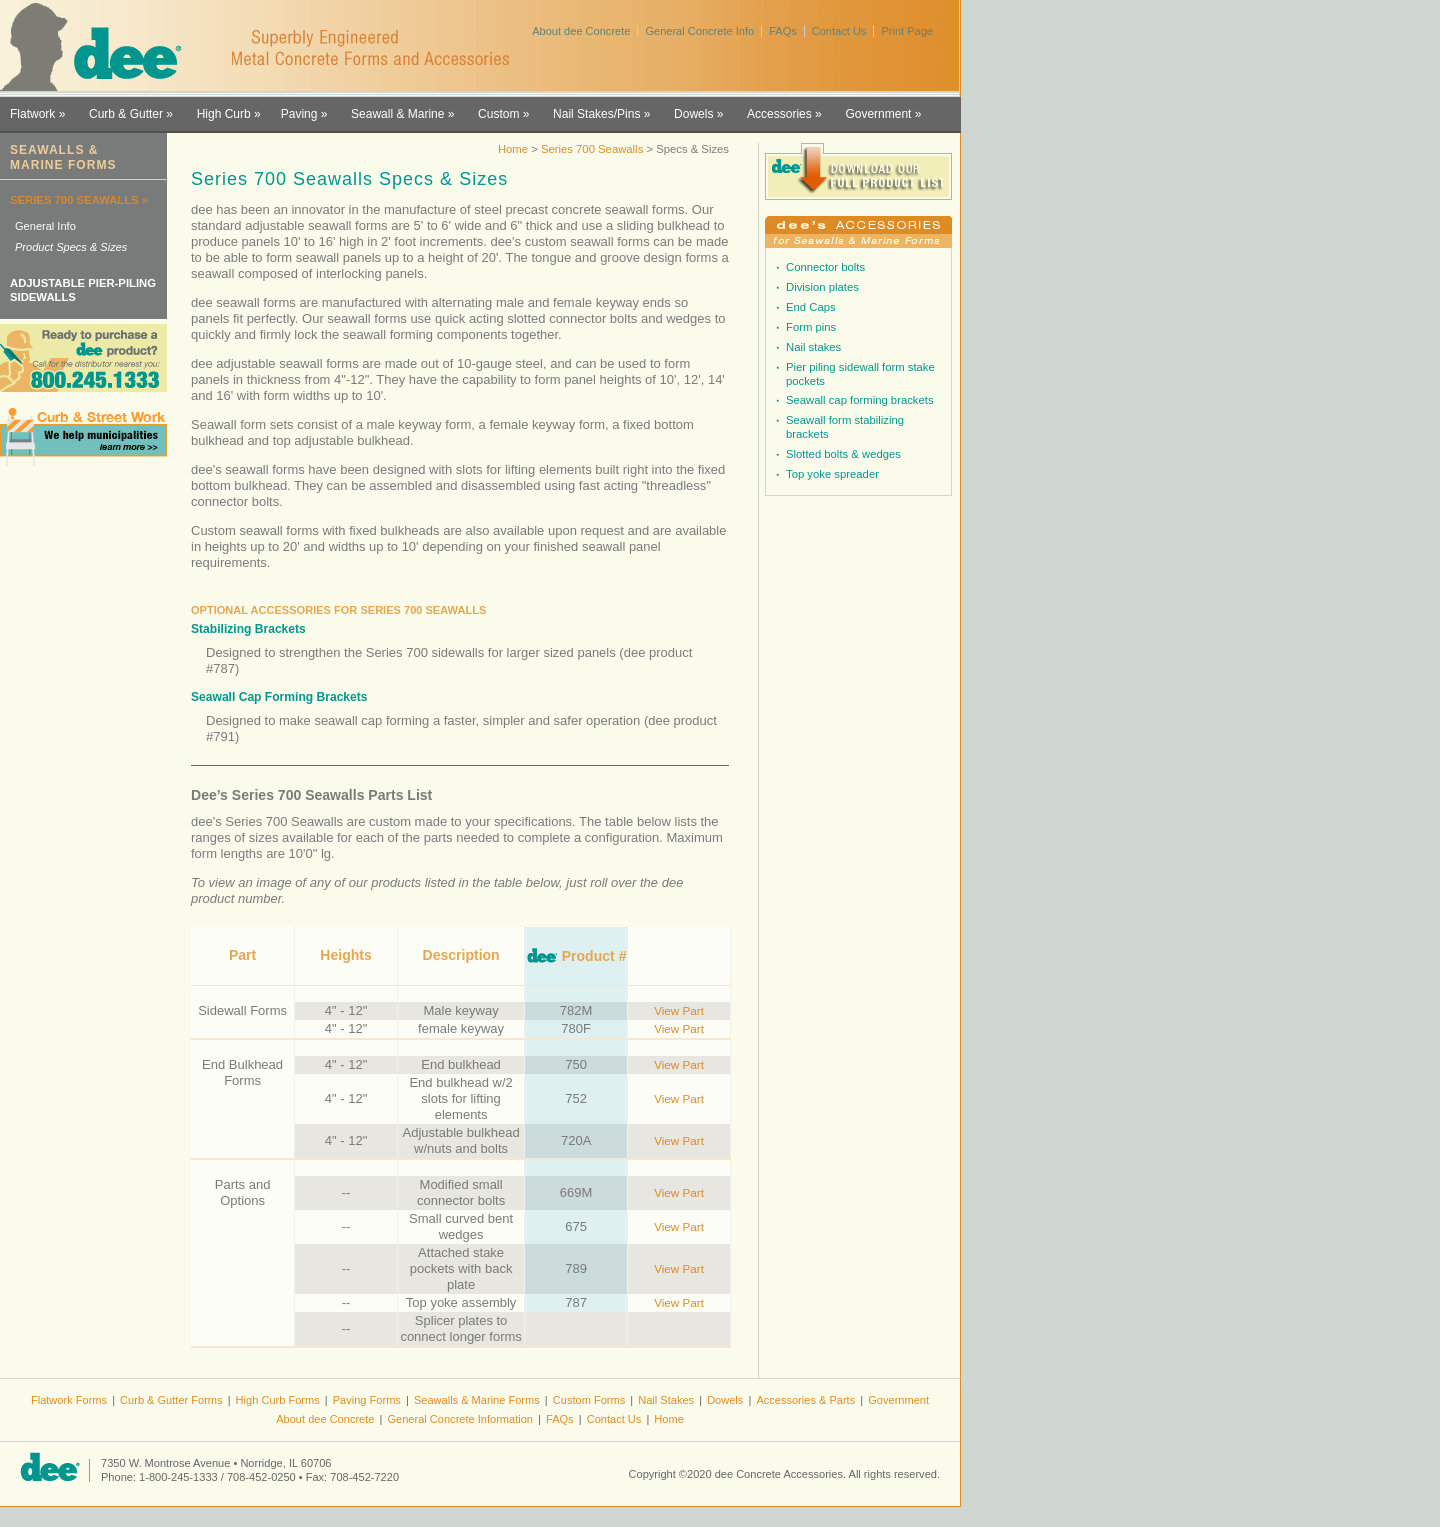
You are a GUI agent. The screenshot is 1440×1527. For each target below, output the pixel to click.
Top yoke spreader (832, 474)
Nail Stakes (666, 1400)
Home (513, 149)
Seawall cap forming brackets (860, 400)
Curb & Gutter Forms (171, 1400)
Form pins (811, 327)
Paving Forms (367, 1400)
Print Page (907, 31)
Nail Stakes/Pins (596, 114)
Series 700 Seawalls (594, 149)
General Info (45, 226)
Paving (299, 114)
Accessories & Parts (805, 1400)
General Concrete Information (460, 1419)
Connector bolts (825, 267)
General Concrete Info (699, 31)
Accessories (779, 114)
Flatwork (32, 114)
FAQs (783, 31)
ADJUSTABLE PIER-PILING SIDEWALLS (83, 290)
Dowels (693, 114)
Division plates (822, 287)
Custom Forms (589, 1400)
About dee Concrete (581, 31)
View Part (679, 1010)
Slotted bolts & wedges (843, 454)
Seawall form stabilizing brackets (845, 427)
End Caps (811, 307)
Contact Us (839, 31)
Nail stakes (813, 347)
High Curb (224, 114)
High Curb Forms (278, 1400)
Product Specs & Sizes (71, 247)
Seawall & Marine (397, 114)
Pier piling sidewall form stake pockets (860, 374)
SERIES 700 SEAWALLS (74, 200)
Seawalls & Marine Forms (477, 1400)
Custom (498, 114)
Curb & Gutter (126, 114)
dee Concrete (100, 47)
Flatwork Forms (69, 1400)
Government (878, 114)
